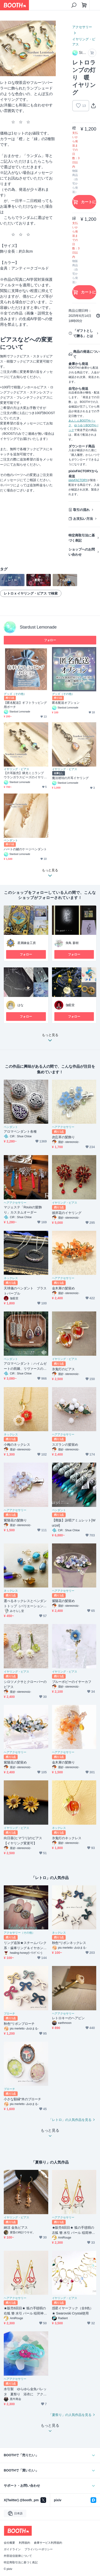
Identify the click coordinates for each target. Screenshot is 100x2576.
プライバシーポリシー (38, 2549)
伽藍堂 (70, 1005)
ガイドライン (12, 2549)
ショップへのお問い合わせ (81, 551)
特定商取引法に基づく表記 (81, 537)
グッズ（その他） (15, 694)
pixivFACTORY (77, 480)
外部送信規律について (18, 2555)
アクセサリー (82, 27)
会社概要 (9, 2542)
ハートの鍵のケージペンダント (25, 849)
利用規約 (24, 2542)
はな (20, 1005)
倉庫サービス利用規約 (48, 2542)
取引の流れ (81, 510)
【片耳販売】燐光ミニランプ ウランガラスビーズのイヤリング (25, 775)
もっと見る (50, 1039)
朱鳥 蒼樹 (72, 943)
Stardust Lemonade (38, 627)
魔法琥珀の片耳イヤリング (70, 778)
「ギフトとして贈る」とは (83, 333)
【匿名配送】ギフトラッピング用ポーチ (25, 705)
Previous (7, 48)
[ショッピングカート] (84, 5)
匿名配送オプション (66, 702)
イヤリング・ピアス (83, 41)
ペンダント (11, 840)
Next (48, 48)
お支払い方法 (83, 518)
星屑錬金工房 (26, 943)
